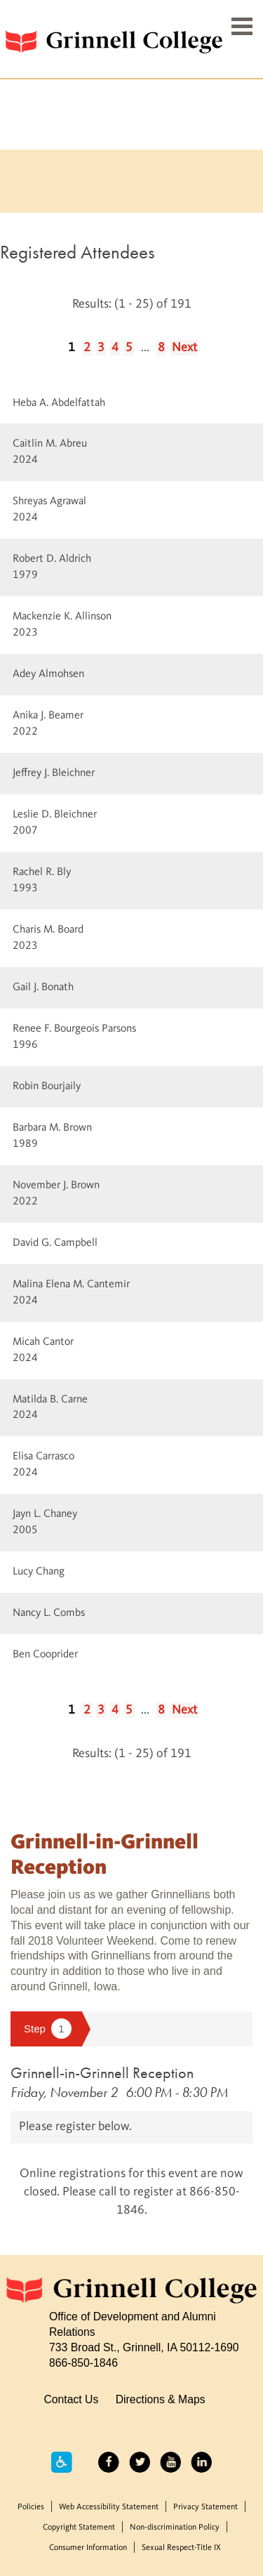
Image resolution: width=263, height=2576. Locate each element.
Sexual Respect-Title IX (181, 2548)
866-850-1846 (83, 2363)
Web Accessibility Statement (109, 2507)
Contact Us (70, 2399)
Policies (31, 2507)
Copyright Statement (79, 2527)
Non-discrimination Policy (175, 2527)
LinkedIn (201, 2462)
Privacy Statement (205, 2507)
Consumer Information (88, 2548)
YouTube (170, 2462)
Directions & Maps (160, 2399)
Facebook (108, 2462)
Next (184, 347)
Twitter (139, 2462)
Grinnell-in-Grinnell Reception (102, 2072)
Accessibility (61, 2462)
